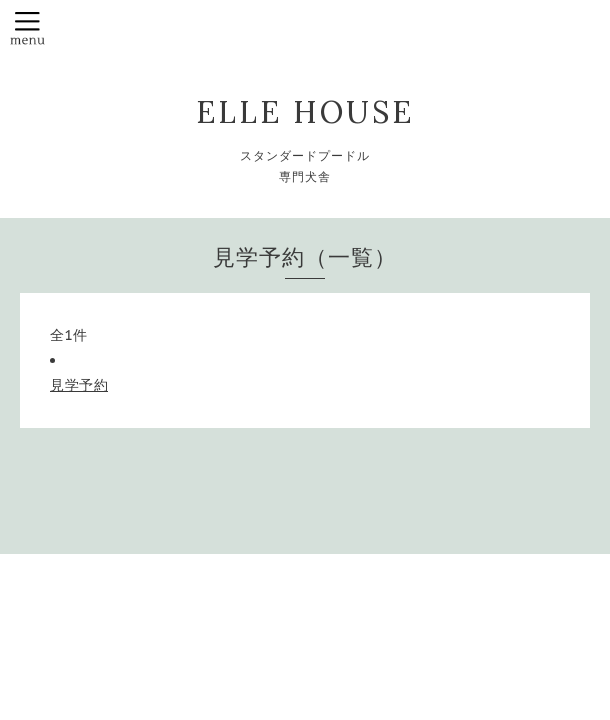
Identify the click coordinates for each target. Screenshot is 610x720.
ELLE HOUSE (305, 112)
